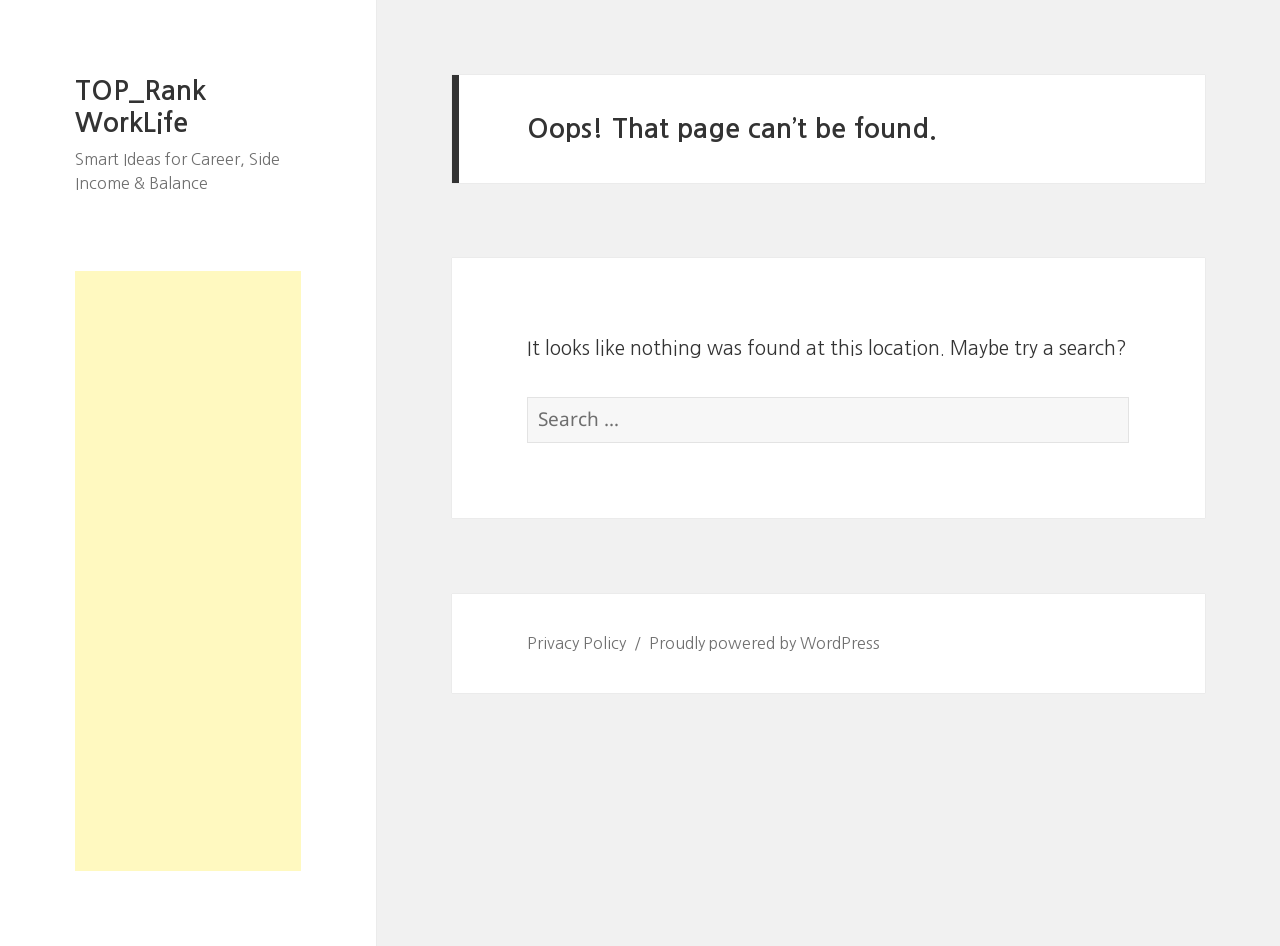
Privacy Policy (576, 643)
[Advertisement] (188, 571)
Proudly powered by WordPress (764, 643)
